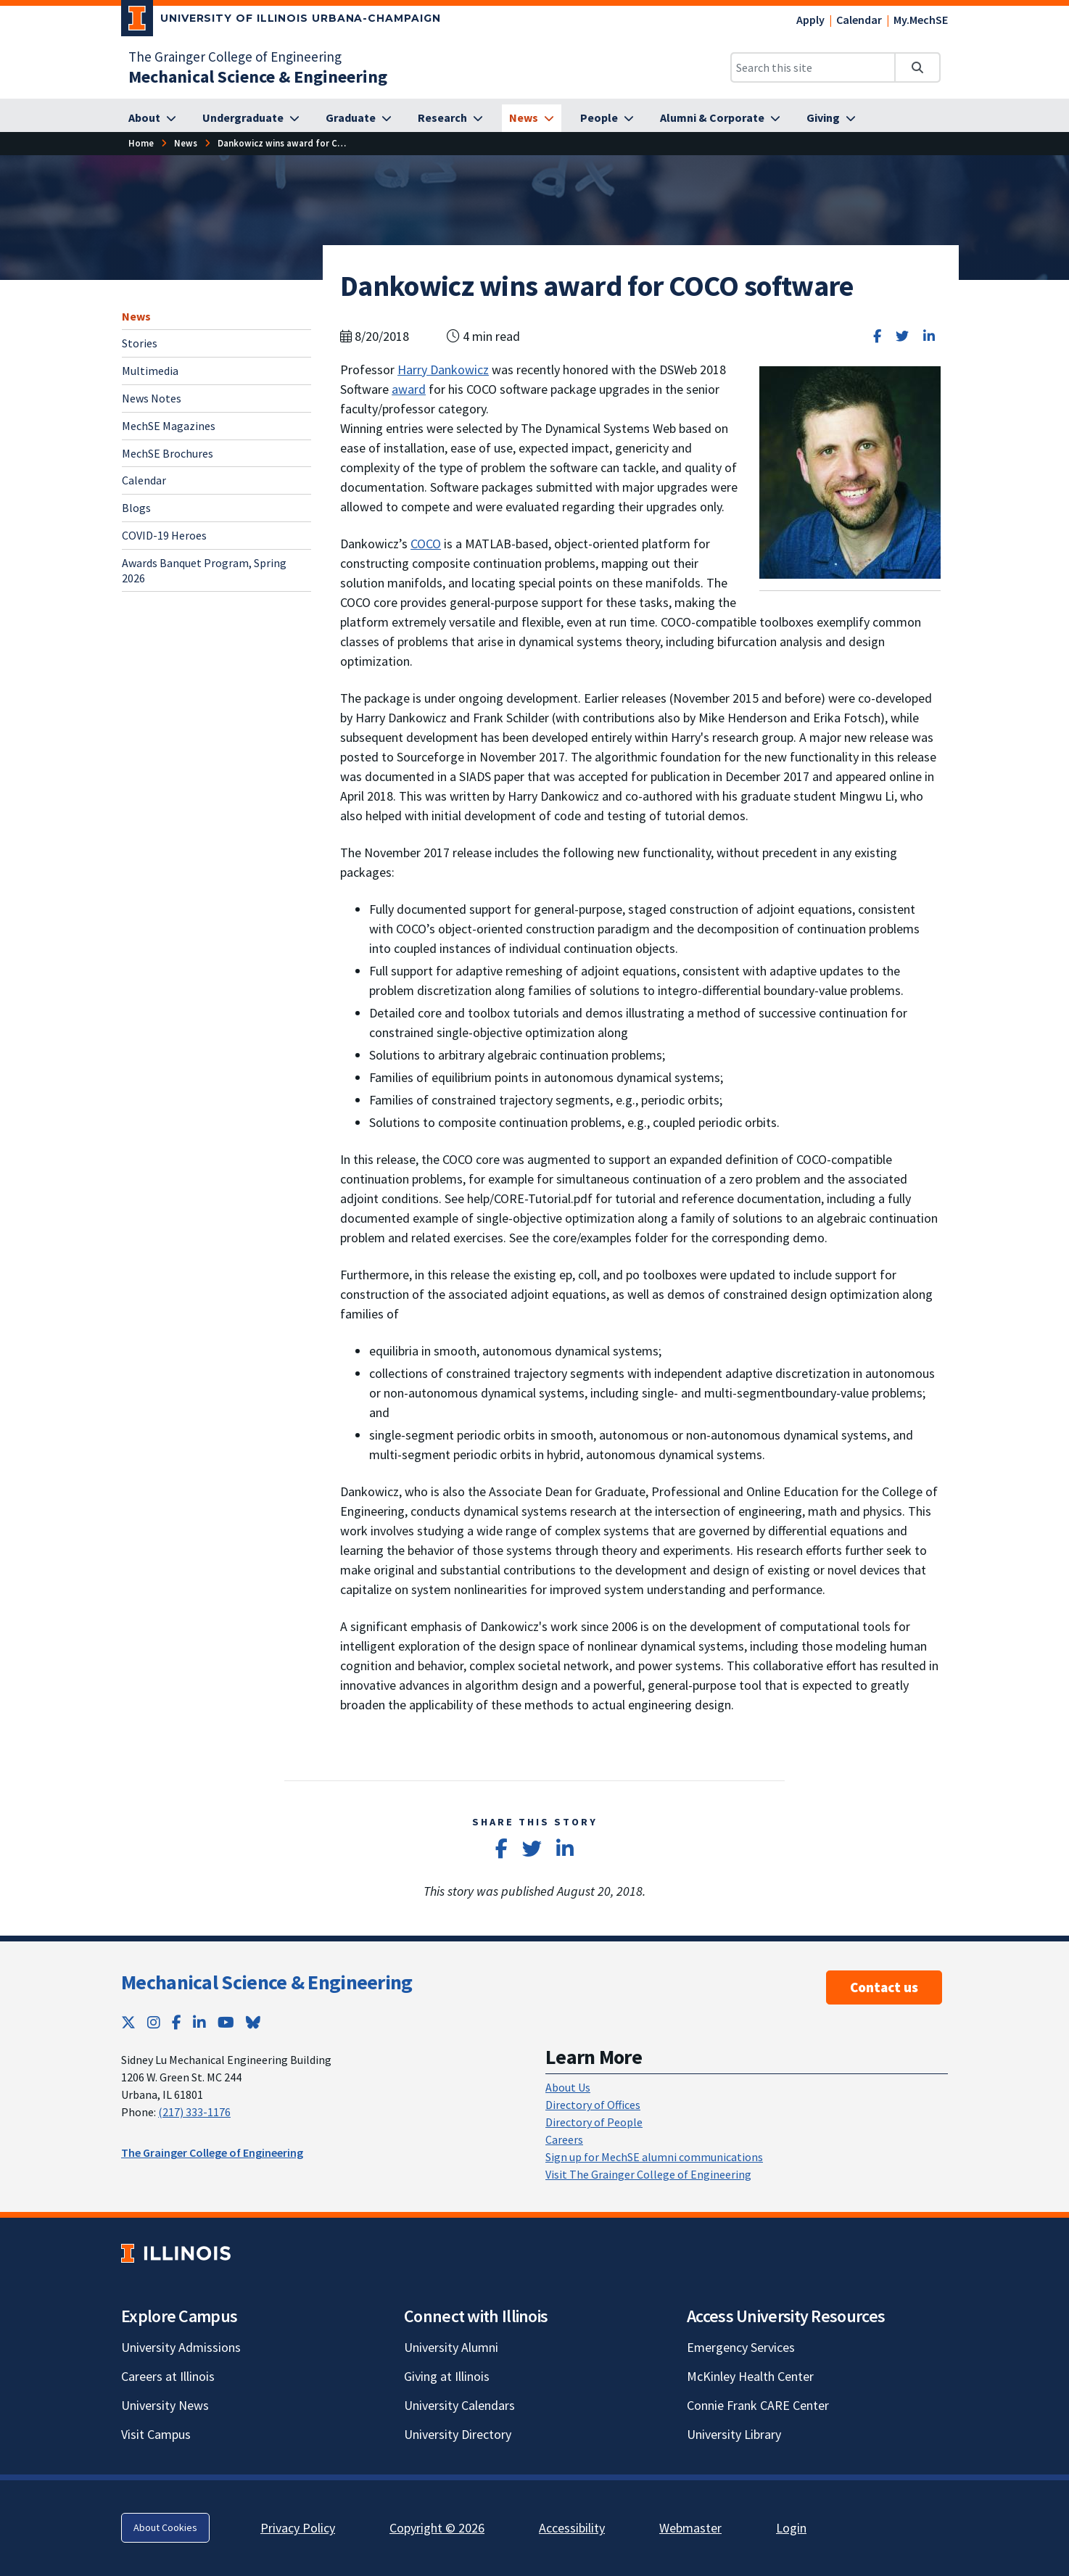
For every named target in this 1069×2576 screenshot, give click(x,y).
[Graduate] (358, 118)
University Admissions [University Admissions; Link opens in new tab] (181, 2347)
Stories (139, 343)
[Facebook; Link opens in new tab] (176, 2022)
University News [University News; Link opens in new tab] (165, 2405)
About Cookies (165, 2527)
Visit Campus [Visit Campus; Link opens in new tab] (156, 2434)
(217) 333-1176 (194, 2112)
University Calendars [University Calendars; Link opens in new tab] (459, 2405)
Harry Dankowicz (443, 369)
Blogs (136, 507)
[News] (531, 118)
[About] (152, 118)
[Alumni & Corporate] (720, 118)
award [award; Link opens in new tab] (409, 389)
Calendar (859, 19)
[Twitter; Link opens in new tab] (128, 2022)
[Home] (141, 143)
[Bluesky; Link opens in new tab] (253, 2022)
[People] (607, 118)
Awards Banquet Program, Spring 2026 (204, 570)
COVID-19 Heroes (164, 535)
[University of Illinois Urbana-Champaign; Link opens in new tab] (281, 21)
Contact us (884, 1987)
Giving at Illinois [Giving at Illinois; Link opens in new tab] (447, 2376)
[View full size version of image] (850, 471)
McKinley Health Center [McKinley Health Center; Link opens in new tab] (750, 2376)
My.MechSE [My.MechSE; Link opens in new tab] (920, 19)
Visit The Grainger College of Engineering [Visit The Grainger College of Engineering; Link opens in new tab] (648, 2174)
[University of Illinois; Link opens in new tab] (176, 2253)
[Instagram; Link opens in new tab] (153, 2022)
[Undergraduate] (251, 118)
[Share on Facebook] (877, 336)
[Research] (450, 118)
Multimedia (150, 370)
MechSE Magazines (168, 425)
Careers (564, 2139)
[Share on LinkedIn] (929, 336)
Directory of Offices (592, 2104)
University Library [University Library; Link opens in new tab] (734, 2434)
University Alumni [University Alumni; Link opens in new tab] (451, 2347)
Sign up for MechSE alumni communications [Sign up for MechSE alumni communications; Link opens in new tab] (654, 2157)
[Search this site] (813, 67)
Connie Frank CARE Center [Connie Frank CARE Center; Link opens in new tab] (758, 2405)
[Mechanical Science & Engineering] (257, 76)
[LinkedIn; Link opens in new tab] (199, 2022)
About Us (567, 2087)
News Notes (151, 398)
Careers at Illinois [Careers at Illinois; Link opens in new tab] (168, 2376)
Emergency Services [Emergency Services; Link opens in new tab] (741, 2347)
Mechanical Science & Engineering (267, 1982)
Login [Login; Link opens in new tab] (791, 2527)
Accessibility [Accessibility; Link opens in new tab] (572, 2527)
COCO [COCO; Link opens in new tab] (425, 543)
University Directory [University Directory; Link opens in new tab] (457, 2434)
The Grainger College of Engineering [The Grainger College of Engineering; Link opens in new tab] (235, 56)
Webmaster (690, 2527)
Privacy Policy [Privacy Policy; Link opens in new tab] (297, 2527)
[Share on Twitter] (902, 336)
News (136, 316)
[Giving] (831, 118)
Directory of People (594, 2122)
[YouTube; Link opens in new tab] (226, 2022)
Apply (810, 19)
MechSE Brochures (167, 453)
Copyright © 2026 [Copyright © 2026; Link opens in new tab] (436, 2527)
